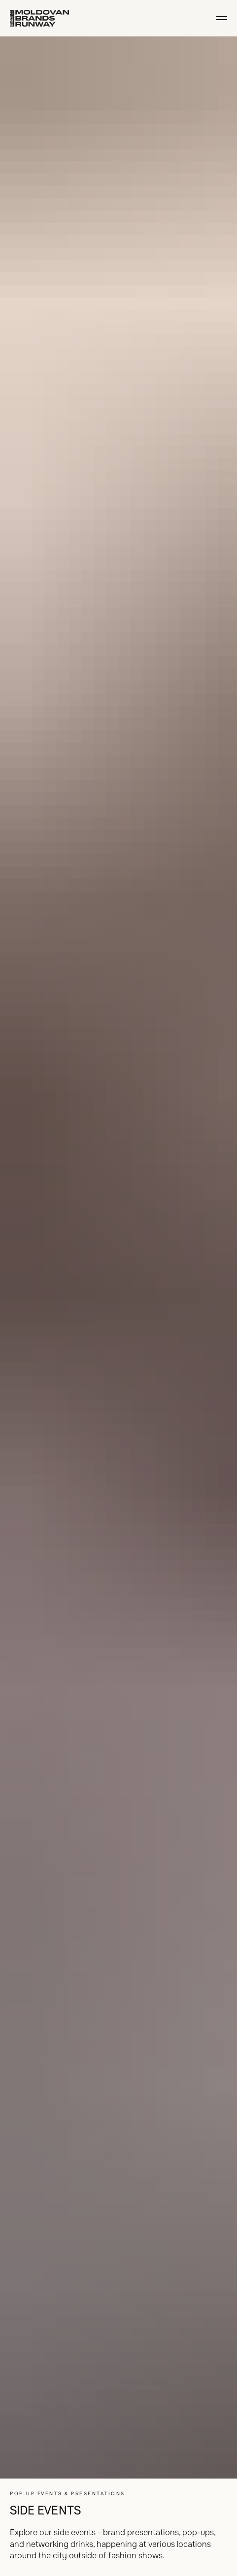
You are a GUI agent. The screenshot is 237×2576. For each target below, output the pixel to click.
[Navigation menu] (221, 18)
